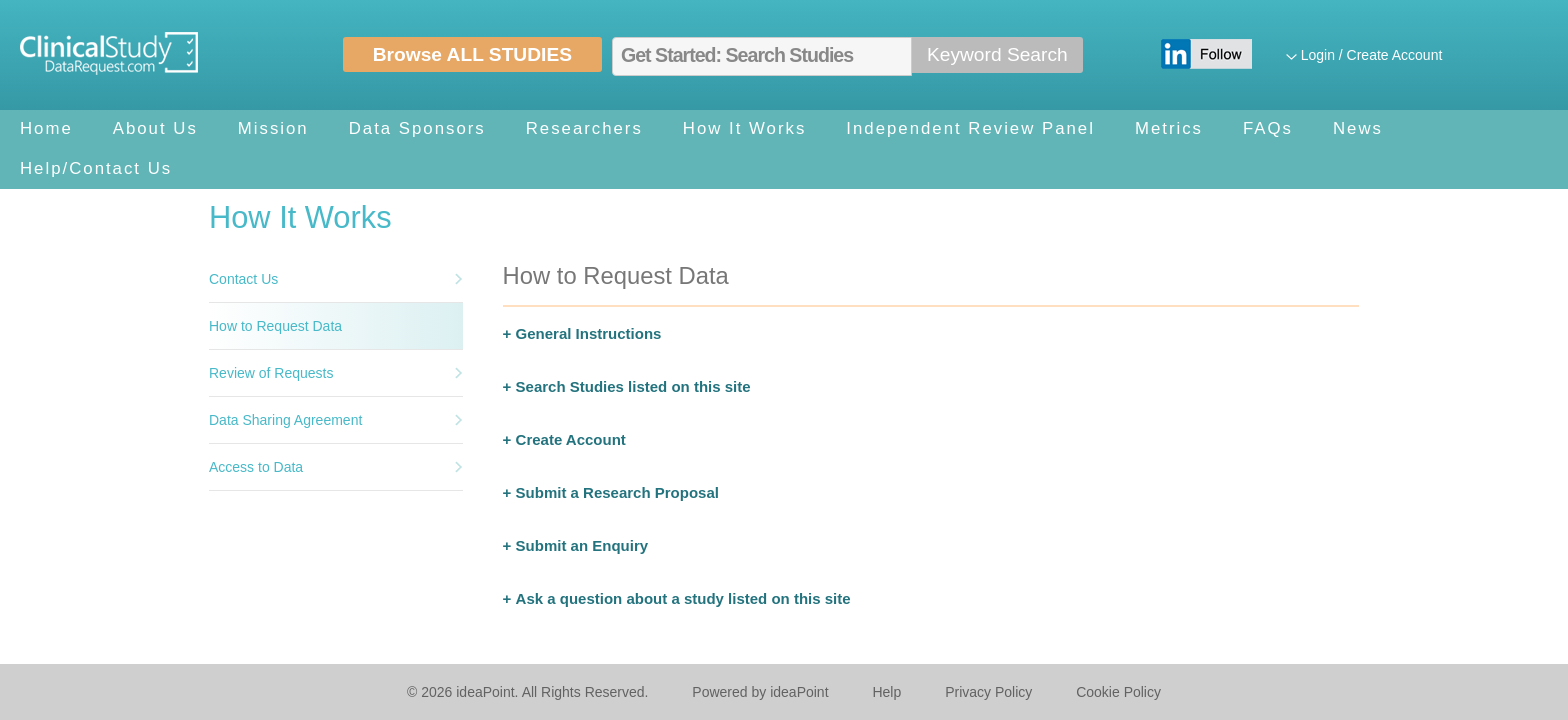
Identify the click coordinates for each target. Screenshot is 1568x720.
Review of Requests (271, 373)
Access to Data (256, 467)
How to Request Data (275, 326)
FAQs (1268, 128)
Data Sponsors (417, 128)
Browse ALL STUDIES (472, 54)
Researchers (584, 128)
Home (46, 128)
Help (886, 692)
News (1358, 128)
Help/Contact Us (96, 168)
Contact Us (243, 279)
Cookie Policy (1118, 692)
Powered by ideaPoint (760, 692)
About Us (155, 128)
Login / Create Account (1372, 55)
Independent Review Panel (970, 128)
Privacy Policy (988, 692)
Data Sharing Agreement (285, 420)
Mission (273, 128)
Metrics (1169, 128)
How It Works (744, 128)
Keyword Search (997, 54)
